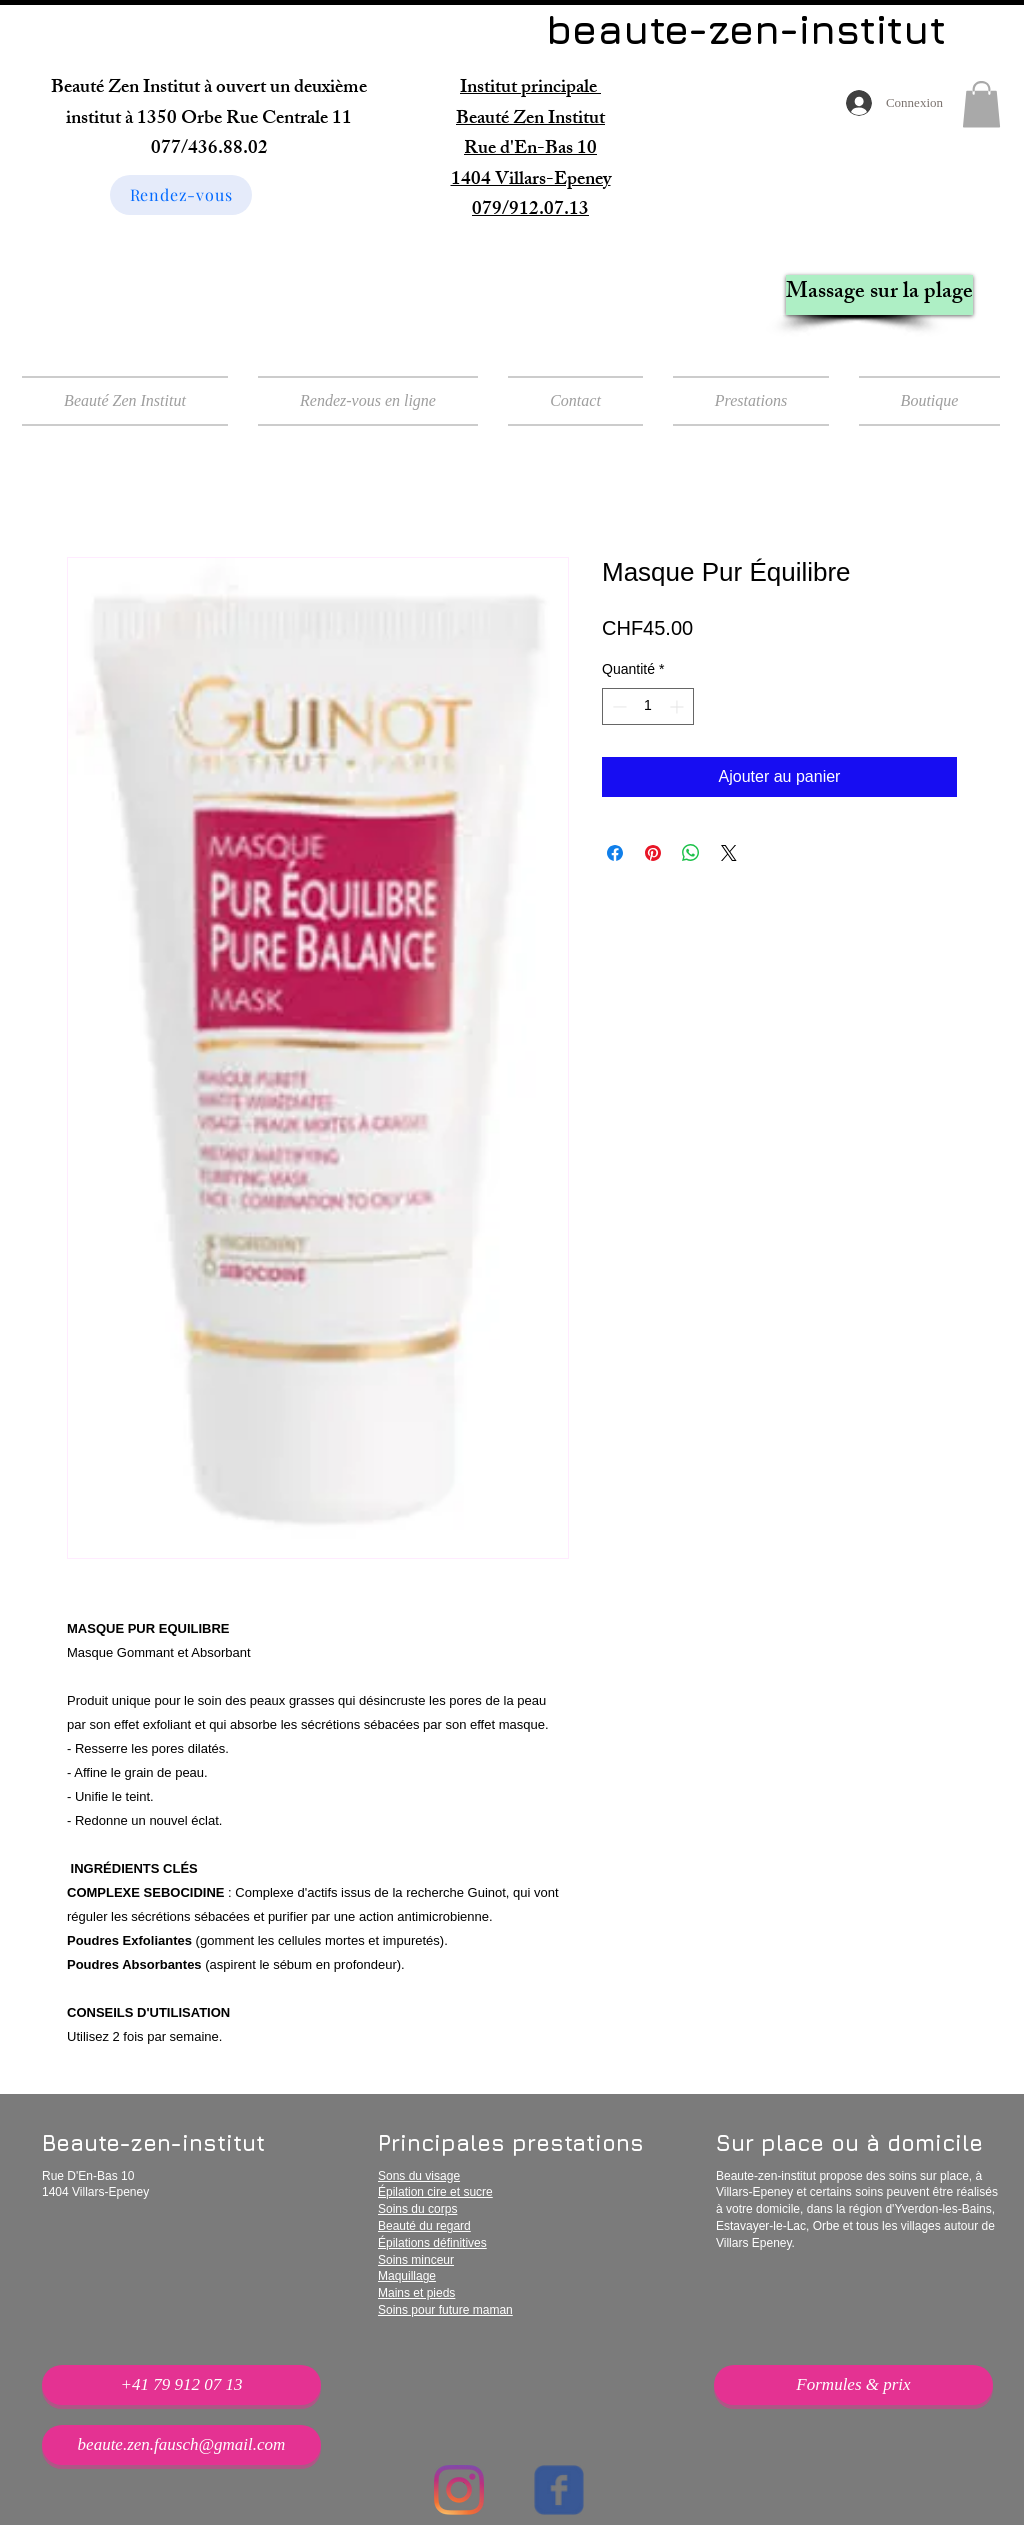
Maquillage (407, 2276)
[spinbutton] (648, 706)
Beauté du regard (424, 2226)
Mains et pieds (416, 2293)
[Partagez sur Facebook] (615, 853)
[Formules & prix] (853, 2385)
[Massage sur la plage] (879, 295)
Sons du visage (419, 2176)
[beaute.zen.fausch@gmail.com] (181, 2445)
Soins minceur (416, 2260)
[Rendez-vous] (181, 195)
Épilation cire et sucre (435, 2192)
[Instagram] (459, 2490)
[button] (981, 104)
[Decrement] (617, 706)
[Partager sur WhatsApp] (691, 853)
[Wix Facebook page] (559, 2490)
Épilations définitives (432, 2243)
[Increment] (678, 706)
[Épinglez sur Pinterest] (653, 853)
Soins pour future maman (445, 2310)
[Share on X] (729, 853)
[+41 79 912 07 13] (181, 2385)
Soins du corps (417, 2209)
